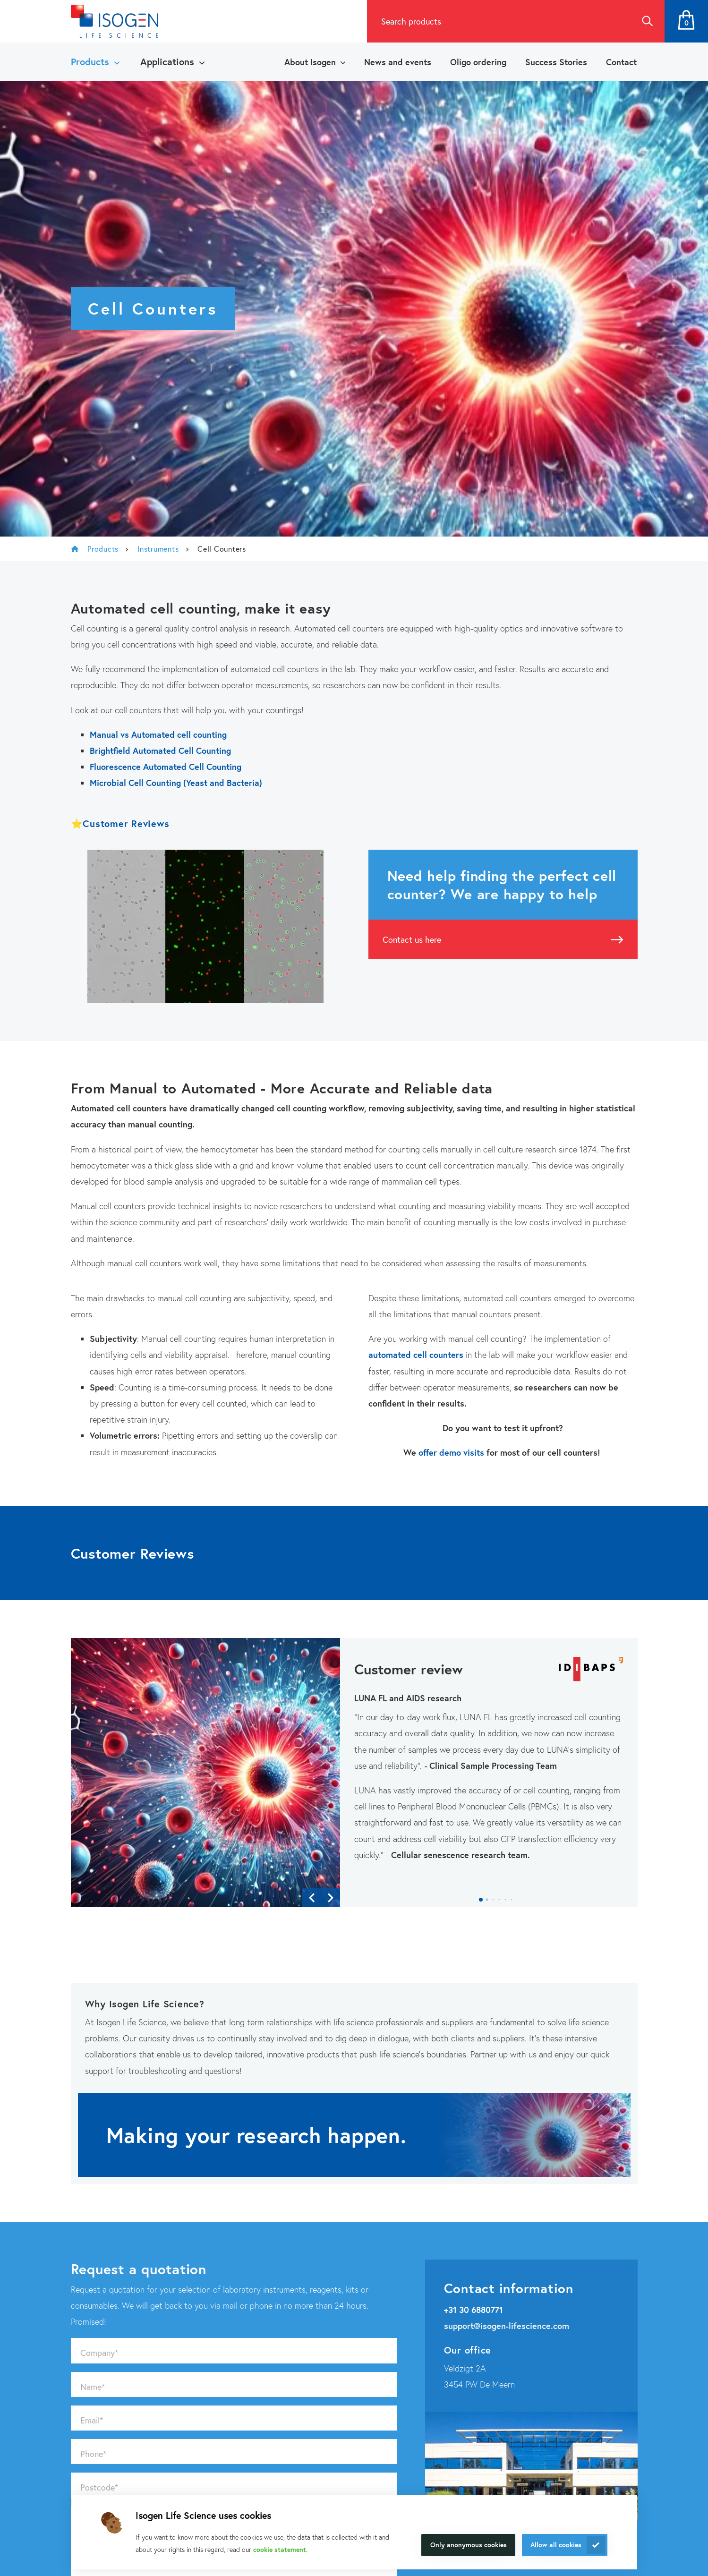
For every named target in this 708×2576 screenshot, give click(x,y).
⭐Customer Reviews (120, 823)
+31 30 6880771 (473, 2309)
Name (92, 2386)
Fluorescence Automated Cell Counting (165, 766)
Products (90, 61)
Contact (621, 62)
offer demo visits (452, 1452)
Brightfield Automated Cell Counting (160, 750)
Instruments (158, 549)
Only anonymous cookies (468, 2544)
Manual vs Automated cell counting (158, 734)
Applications (167, 61)
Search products (411, 21)
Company (99, 2352)
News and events (397, 62)
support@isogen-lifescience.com (506, 2325)
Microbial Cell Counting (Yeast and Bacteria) (176, 782)
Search (647, 21)
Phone (93, 2453)
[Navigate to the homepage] (114, 21)
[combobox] (498, 21)
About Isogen (310, 62)
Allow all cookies (555, 2544)
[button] (481, 1900)
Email (91, 2420)
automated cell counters (415, 1354)
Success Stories (556, 62)
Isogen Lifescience (75, 549)
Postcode (99, 2487)
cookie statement (279, 2549)
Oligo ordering (478, 62)
